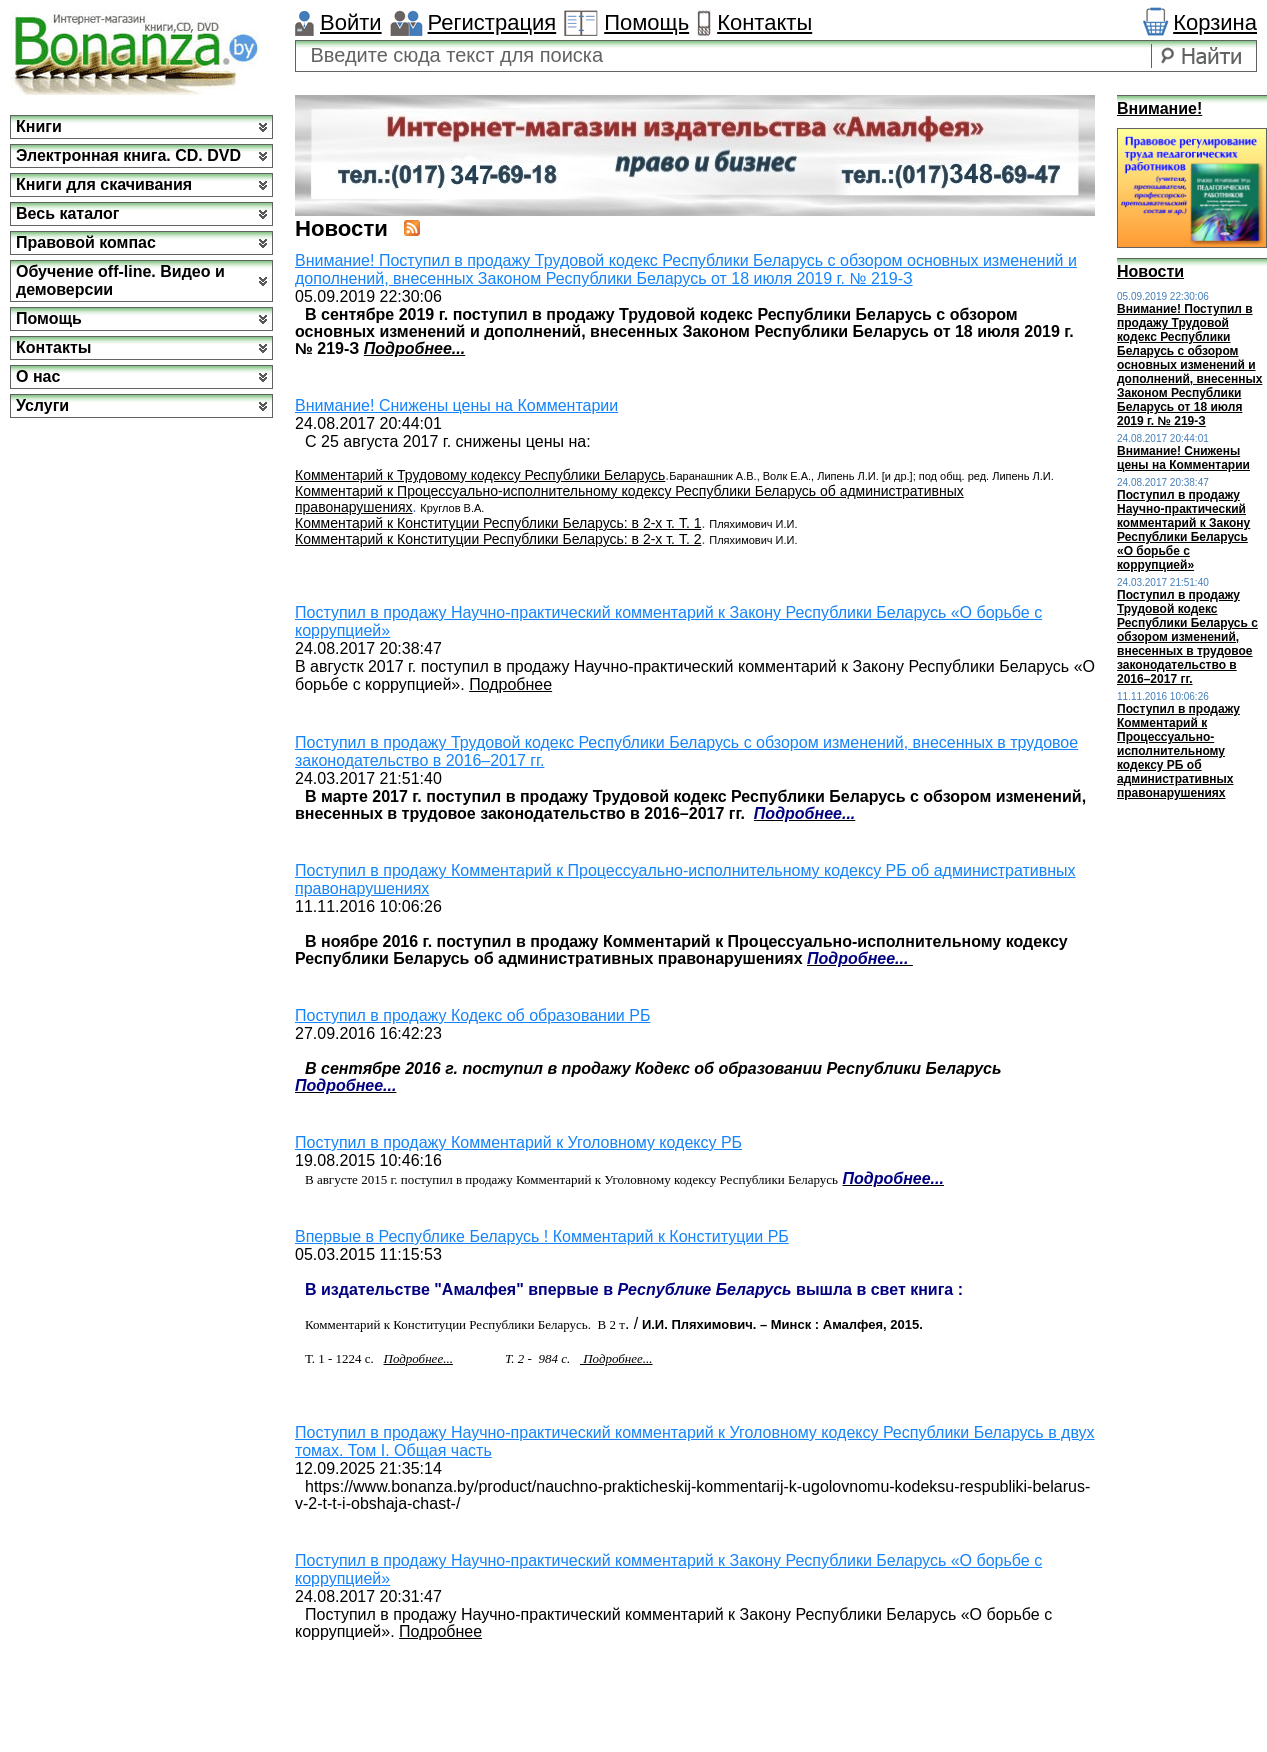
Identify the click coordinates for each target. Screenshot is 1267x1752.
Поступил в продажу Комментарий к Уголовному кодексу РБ (518, 1142)
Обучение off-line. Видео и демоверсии (120, 280)
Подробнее (510, 684)
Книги (39, 126)
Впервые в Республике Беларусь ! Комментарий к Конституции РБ (542, 1236)
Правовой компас (86, 242)
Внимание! (1159, 108)
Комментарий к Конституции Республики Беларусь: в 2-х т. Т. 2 (498, 539)
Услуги (42, 405)
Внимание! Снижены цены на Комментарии (456, 405)
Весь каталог (67, 213)
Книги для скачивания (104, 184)
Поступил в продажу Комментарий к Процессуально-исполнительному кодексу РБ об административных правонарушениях (1178, 751)
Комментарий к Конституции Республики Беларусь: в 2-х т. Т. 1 (498, 523)
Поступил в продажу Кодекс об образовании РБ (472, 1015)
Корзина (1215, 22)
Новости (1150, 271)
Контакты (764, 22)
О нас (38, 376)
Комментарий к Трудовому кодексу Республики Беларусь (480, 475)
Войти (351, 22)
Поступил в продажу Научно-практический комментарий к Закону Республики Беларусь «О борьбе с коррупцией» (1183, 530)
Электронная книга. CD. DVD (128, 155)
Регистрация (492, 22)
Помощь (646, 22)
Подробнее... (414, 348)
